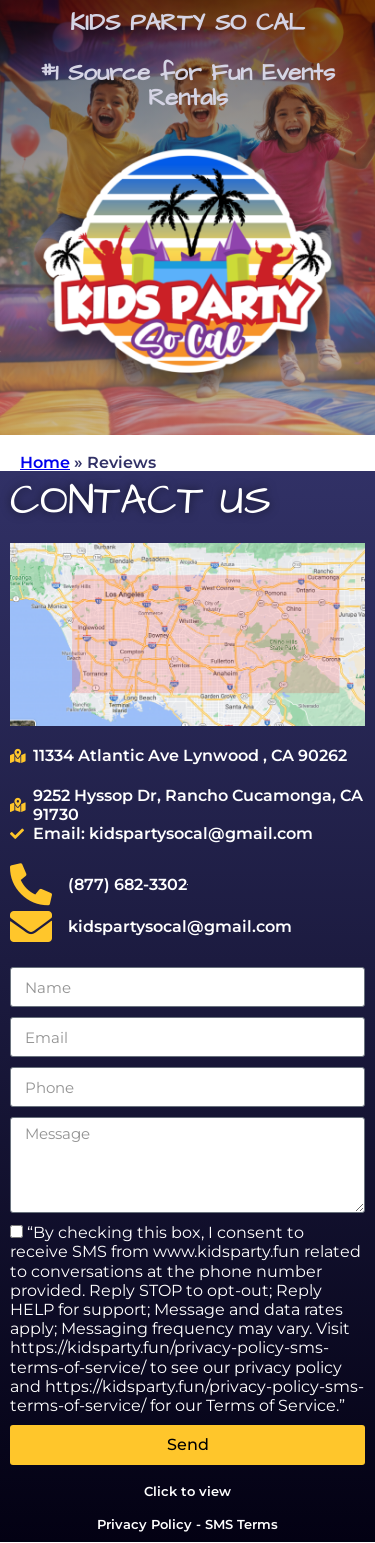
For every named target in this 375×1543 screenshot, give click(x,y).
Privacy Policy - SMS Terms (187, 1524)
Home (45, 462)
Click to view (187, 1491)
